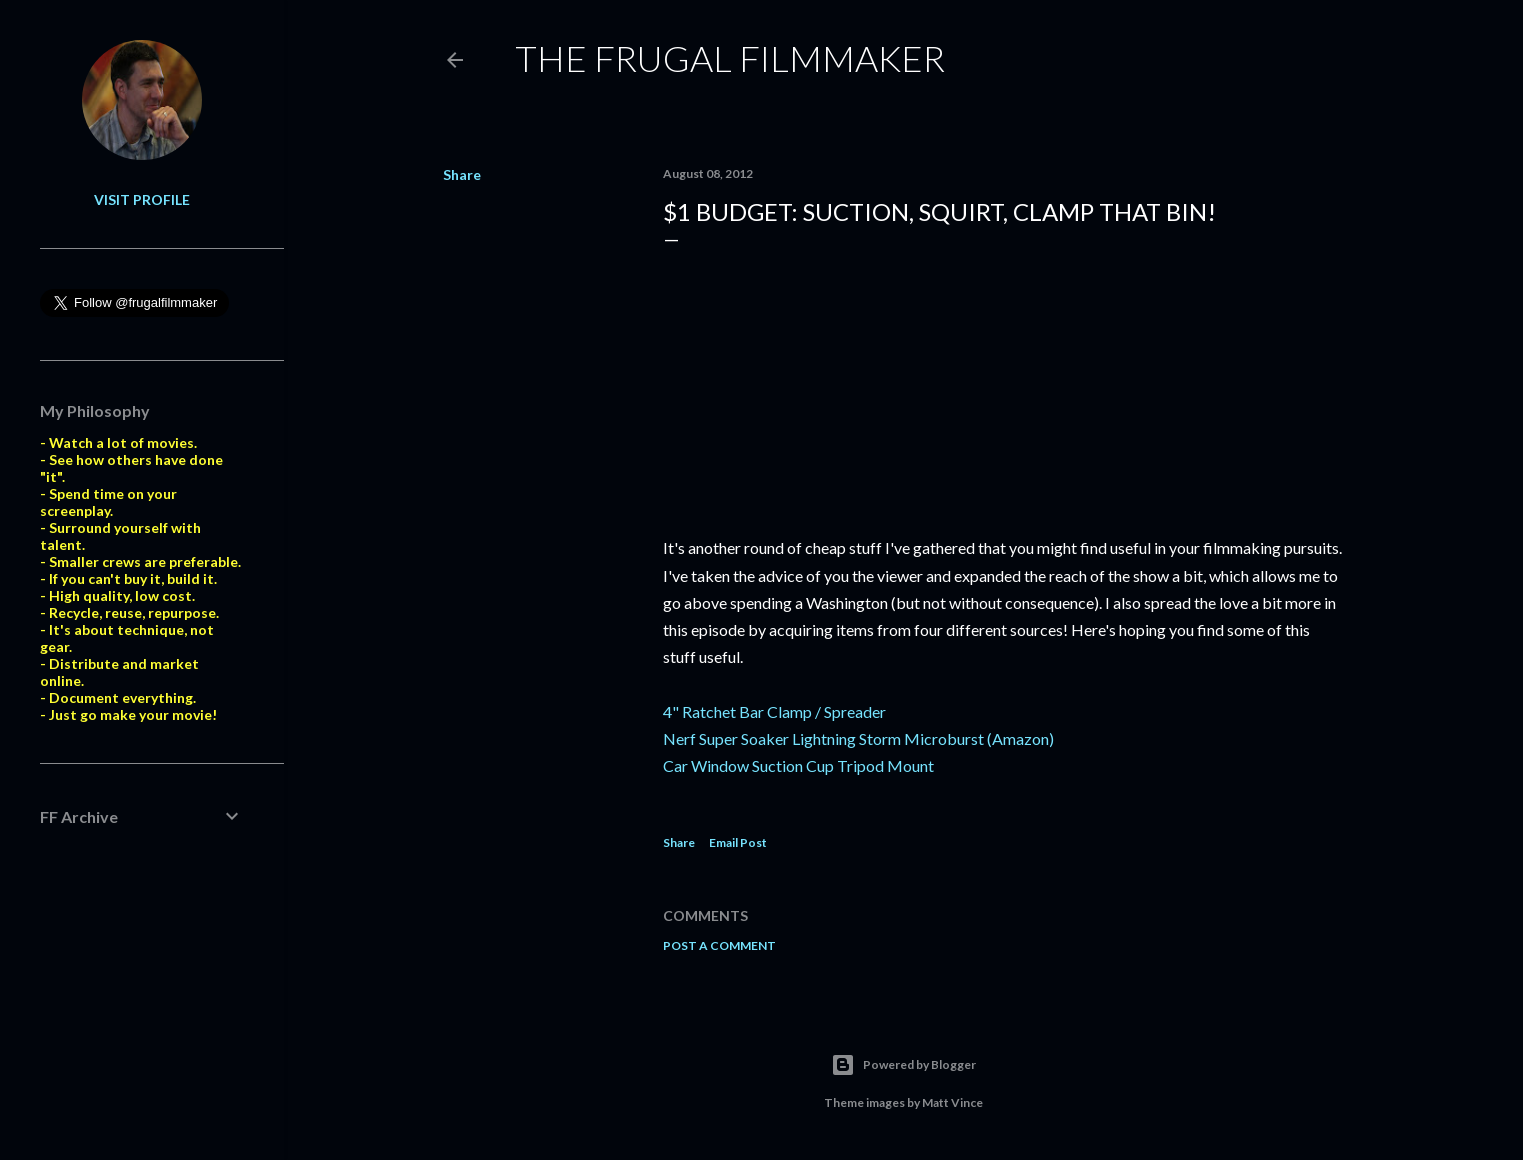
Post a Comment (719, 945)
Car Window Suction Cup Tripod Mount (798, 765)
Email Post (738, 842)
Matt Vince (952, 1102)
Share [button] (462, 174)
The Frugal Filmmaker (730, 58)
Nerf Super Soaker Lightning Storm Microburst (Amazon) (858, 738)
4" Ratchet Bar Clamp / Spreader (774, 711)
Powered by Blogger (903, 1065)
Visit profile (142, 199)
